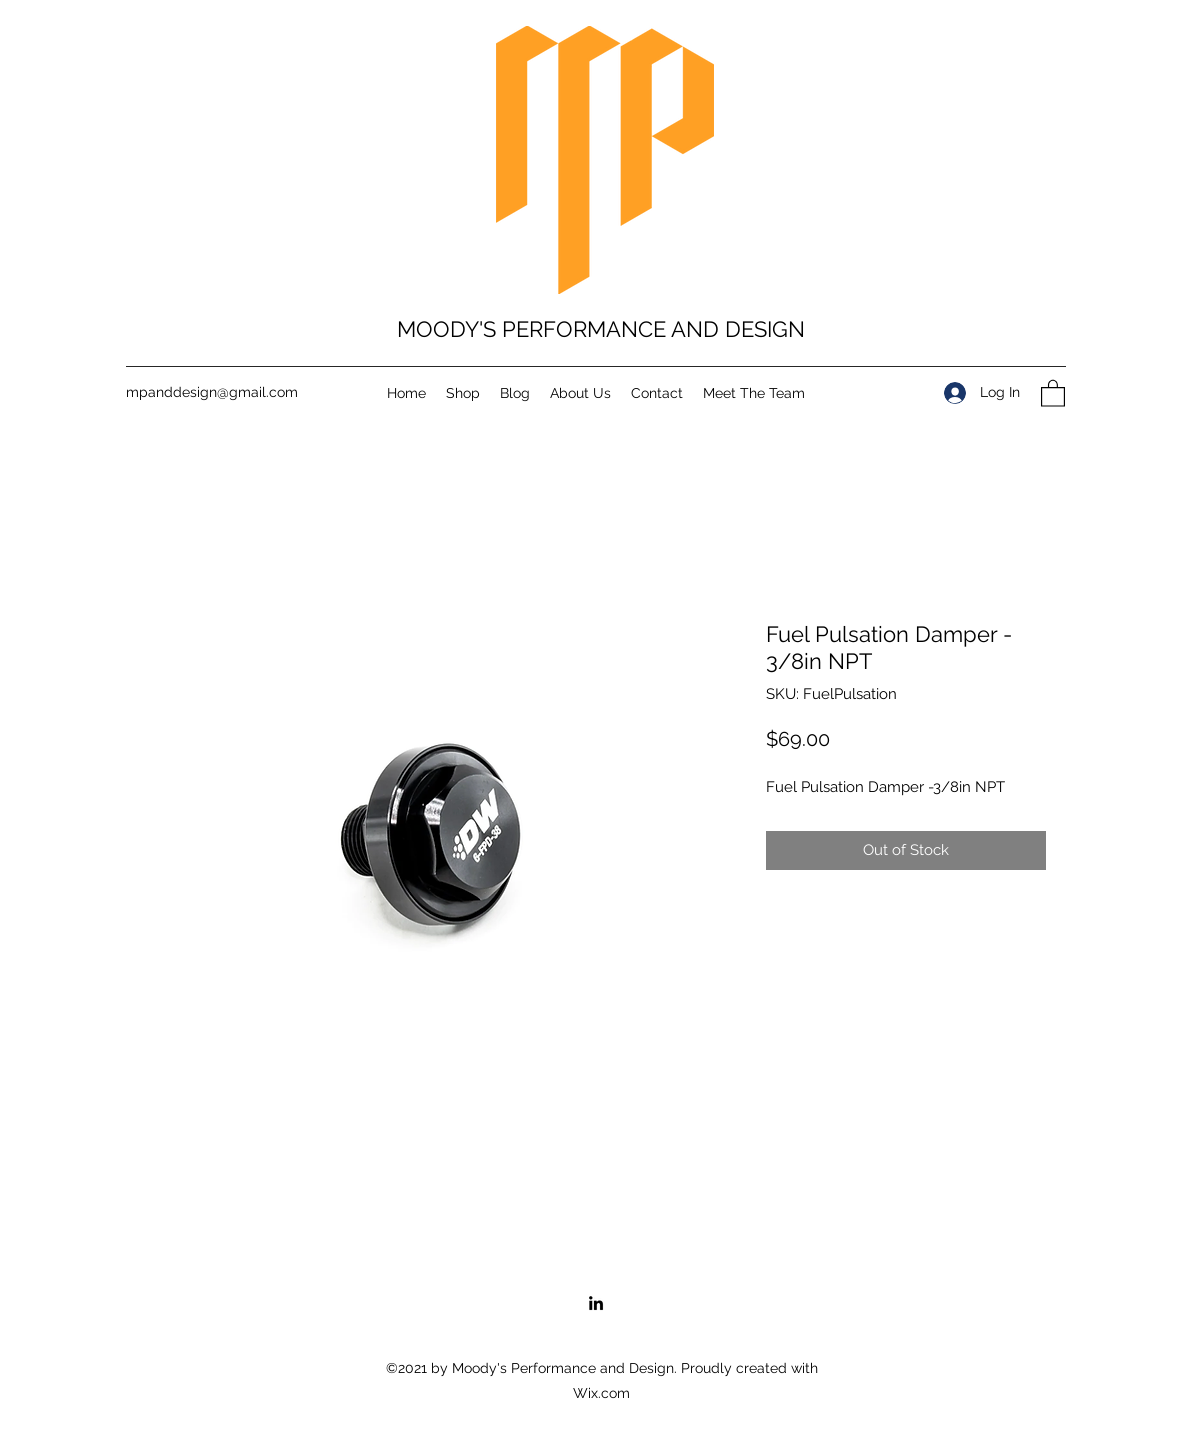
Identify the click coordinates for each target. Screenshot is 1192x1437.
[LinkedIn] (596, 1303)
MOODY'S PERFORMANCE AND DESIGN (601, 329)
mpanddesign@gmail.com (212, 392)
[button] (1053, 392)
